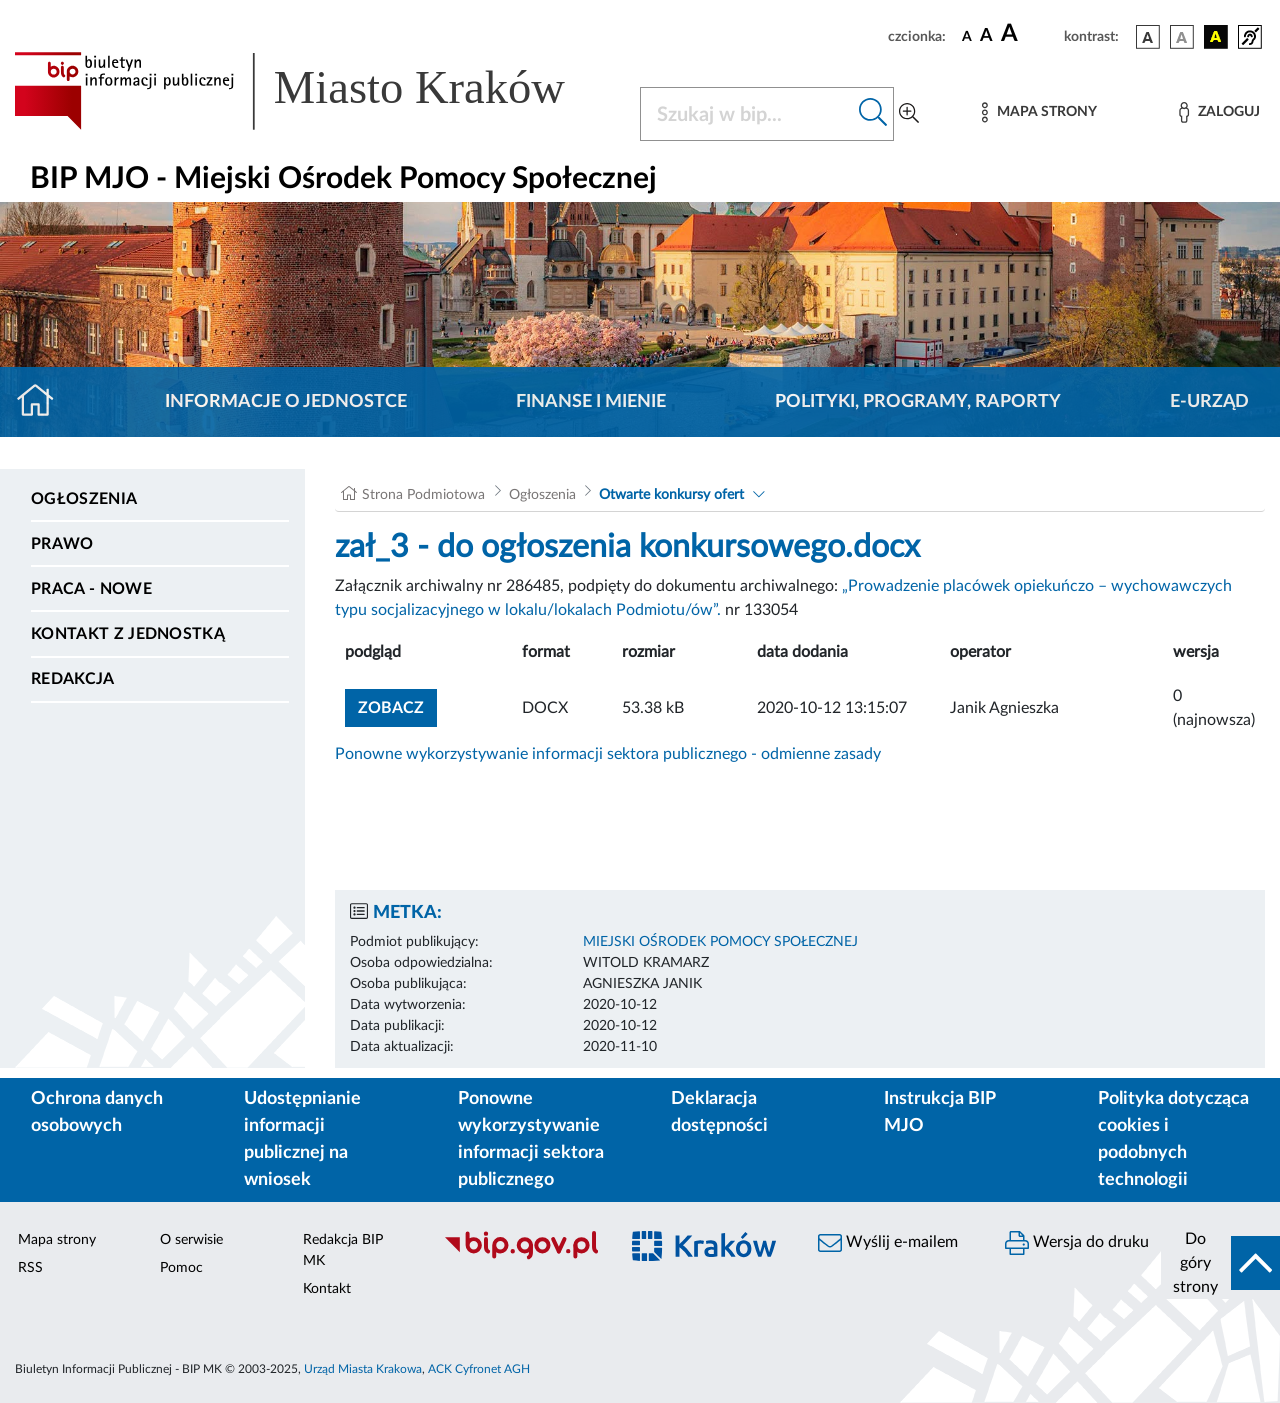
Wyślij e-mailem (888, 1243)
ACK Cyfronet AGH (479, 1369)
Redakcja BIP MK (343, 1250)
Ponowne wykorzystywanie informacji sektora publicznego (531, 1139)
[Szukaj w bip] (873, 114)
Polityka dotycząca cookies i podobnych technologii (1173, 1139)
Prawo (62, 544)
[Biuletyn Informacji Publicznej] (520, 1257)
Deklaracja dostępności (719, 1112)
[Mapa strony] (1039, 112)
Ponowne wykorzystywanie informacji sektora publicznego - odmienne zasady (608, 754)
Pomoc (181, 1268)
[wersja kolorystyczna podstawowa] (1148, 37)
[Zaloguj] (1219, 112)
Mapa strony (57, 1240)
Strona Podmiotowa (423, 495)
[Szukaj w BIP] (747, 114)
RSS (30, 1268)
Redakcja (73, 679)
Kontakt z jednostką (128, 634)
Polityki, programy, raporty (918, 402)
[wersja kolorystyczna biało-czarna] (1182, 37)
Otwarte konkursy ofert (671, 495)
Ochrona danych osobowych (97, 1112)
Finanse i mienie (591, 402)
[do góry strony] (1220, 1263)
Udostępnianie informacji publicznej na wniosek (302, 1139)
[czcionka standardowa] (967, 36)
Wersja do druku (1077, 1243)
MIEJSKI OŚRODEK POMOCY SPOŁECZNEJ (720, 942)
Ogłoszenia (84, 499)
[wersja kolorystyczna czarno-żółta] (1216, 37)
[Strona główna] (43, 402)
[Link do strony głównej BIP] (315, 91)
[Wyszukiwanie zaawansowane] (909, 114)
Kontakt (327, 1289)
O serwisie (191, 1240)
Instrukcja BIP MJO (939, 1112)
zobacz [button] (397, 705)
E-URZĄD (1209, 402)
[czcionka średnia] (986, 36)
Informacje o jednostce (286, 402)
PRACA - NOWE (91, 589)
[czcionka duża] (1029, 34)
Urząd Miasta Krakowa (363, 1369)
